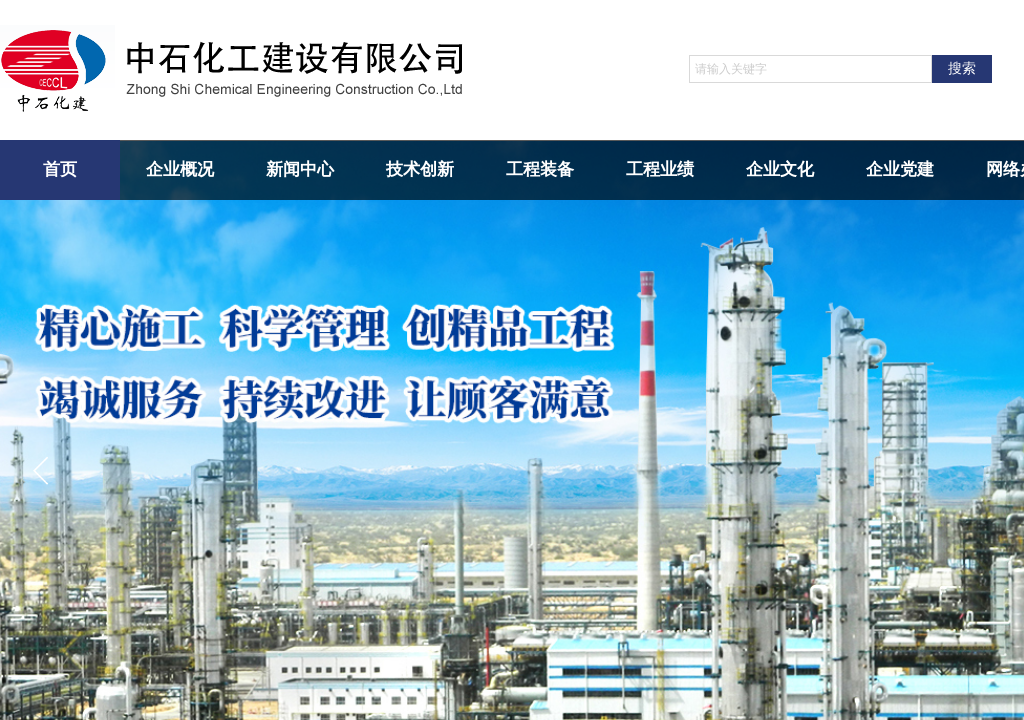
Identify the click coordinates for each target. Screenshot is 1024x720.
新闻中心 (300, 169)
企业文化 (780, 169)
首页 (60, 169)
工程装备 (540, 169)
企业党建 (900, 169)
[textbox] (810, 69)
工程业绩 (660, 169)
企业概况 (180, 169)
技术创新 (420, 169)
